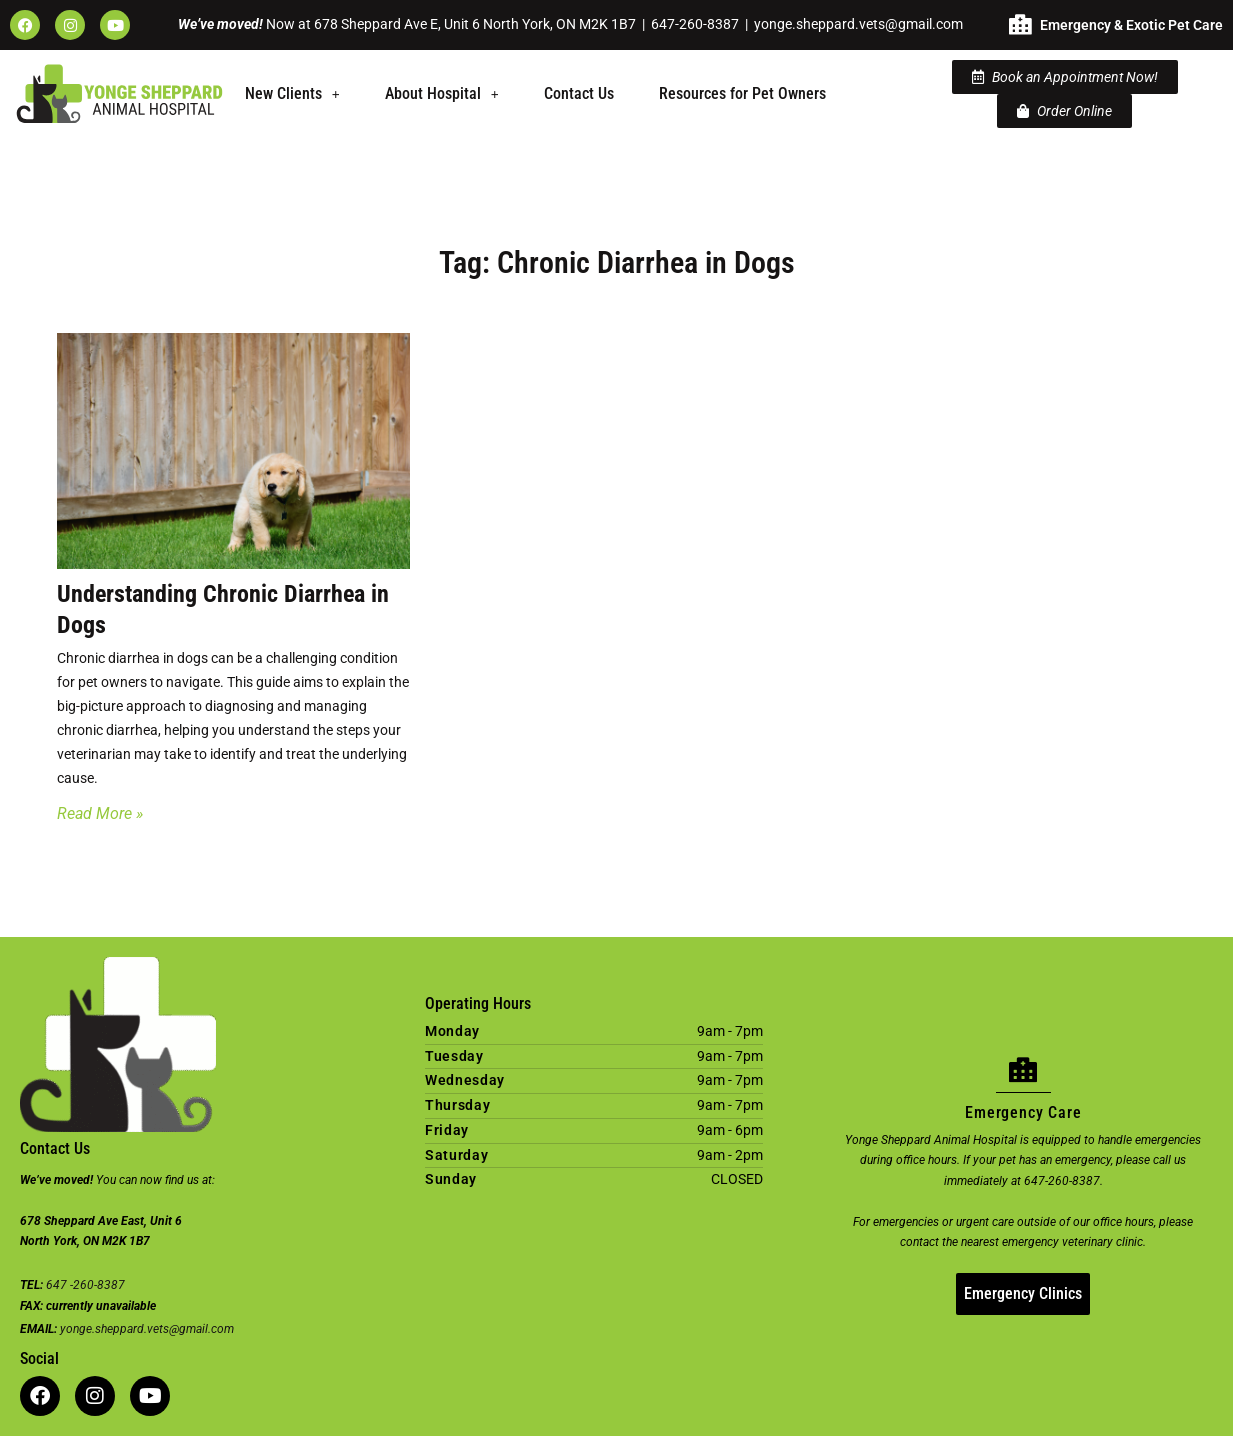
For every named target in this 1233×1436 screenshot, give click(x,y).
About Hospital (442, 93)
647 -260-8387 (85, 1285)
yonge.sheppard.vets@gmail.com (858, 24)
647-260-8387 (695, 24)
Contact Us (579, 93)
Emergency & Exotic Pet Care (1131, 25)
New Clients (292, 93)
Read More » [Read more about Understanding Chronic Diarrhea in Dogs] (100, 813)
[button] (292, 94)
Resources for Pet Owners (742, 93)
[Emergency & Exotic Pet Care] (1020, 25)
